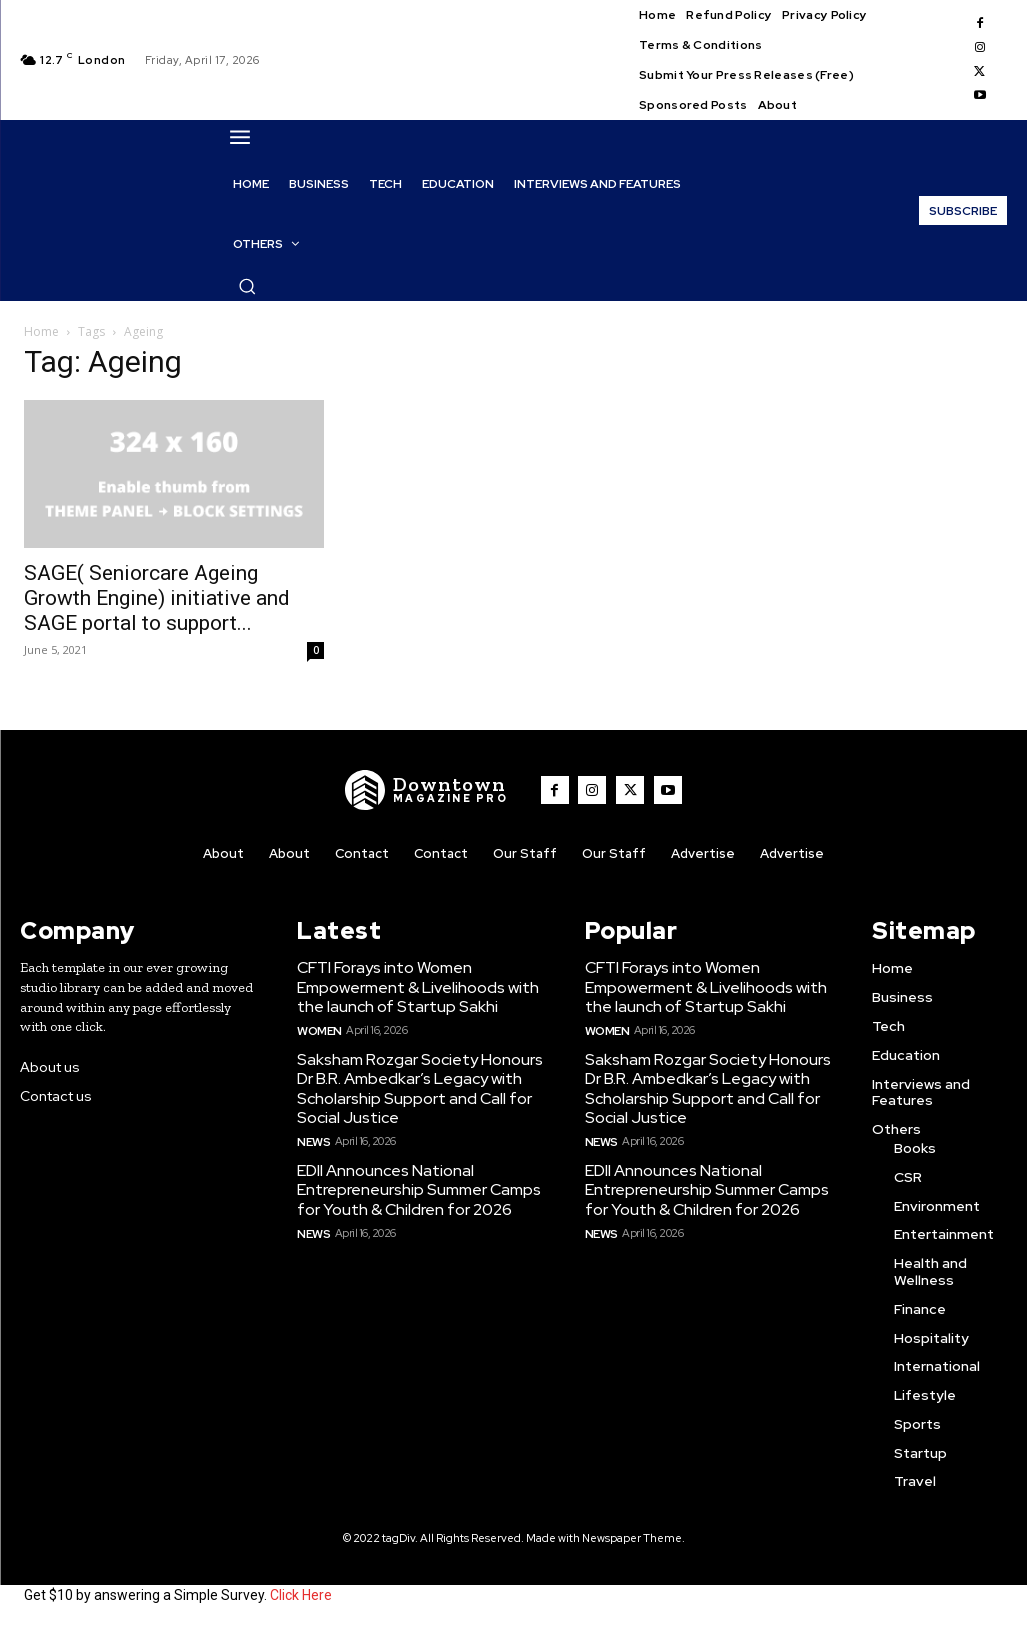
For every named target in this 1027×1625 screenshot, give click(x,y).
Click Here (301, 1593)
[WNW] (432, 790)
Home (41, 331)
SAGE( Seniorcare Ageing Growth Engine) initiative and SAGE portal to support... (157, 598)
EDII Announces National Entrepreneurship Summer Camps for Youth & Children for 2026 (413, 1179)
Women (318, 1025)
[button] (247, 286)
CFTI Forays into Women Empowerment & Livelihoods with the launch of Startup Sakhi (412, 984)
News (312, 1132)
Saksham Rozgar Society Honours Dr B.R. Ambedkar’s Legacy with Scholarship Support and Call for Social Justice (414, 1082)
